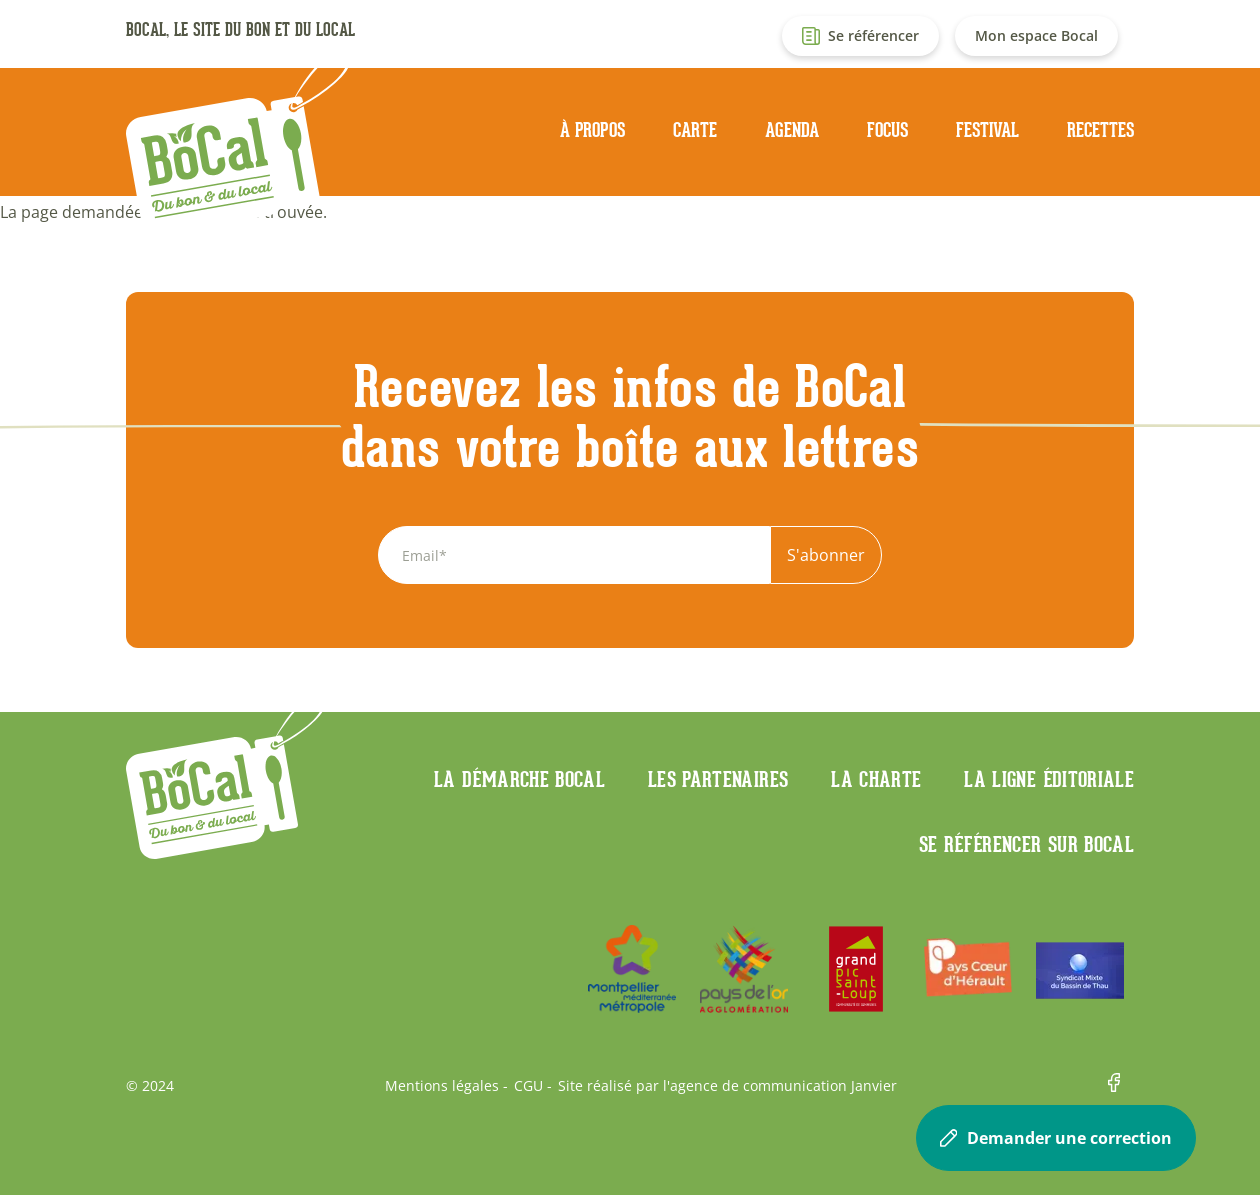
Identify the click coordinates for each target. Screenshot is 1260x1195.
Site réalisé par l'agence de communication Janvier (727, 1086)
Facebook (1121, 1086)
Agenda (792, 130)
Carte (695, 130)
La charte (876, 779)
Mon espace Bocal (1036, 35)
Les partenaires (718, 779)
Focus (887, 130)
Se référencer (873, 35)
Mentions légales (442, 1086)
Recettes (1100, 130)
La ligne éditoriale (1049, 779)
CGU (528, 1086)
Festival (987, 130)
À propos (592, 130)
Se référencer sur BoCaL (1026, 844)
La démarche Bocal (519, 779)
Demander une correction (1056, 1138)
